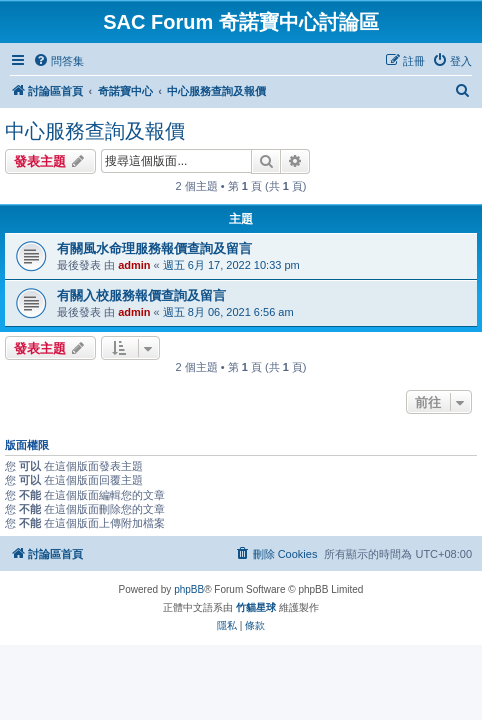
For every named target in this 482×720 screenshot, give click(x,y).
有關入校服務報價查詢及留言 (141, 295)
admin (134, 265)
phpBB (189, 589)
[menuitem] (58, 61)
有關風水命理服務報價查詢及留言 (154, 248)
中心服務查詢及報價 (95, 131)
